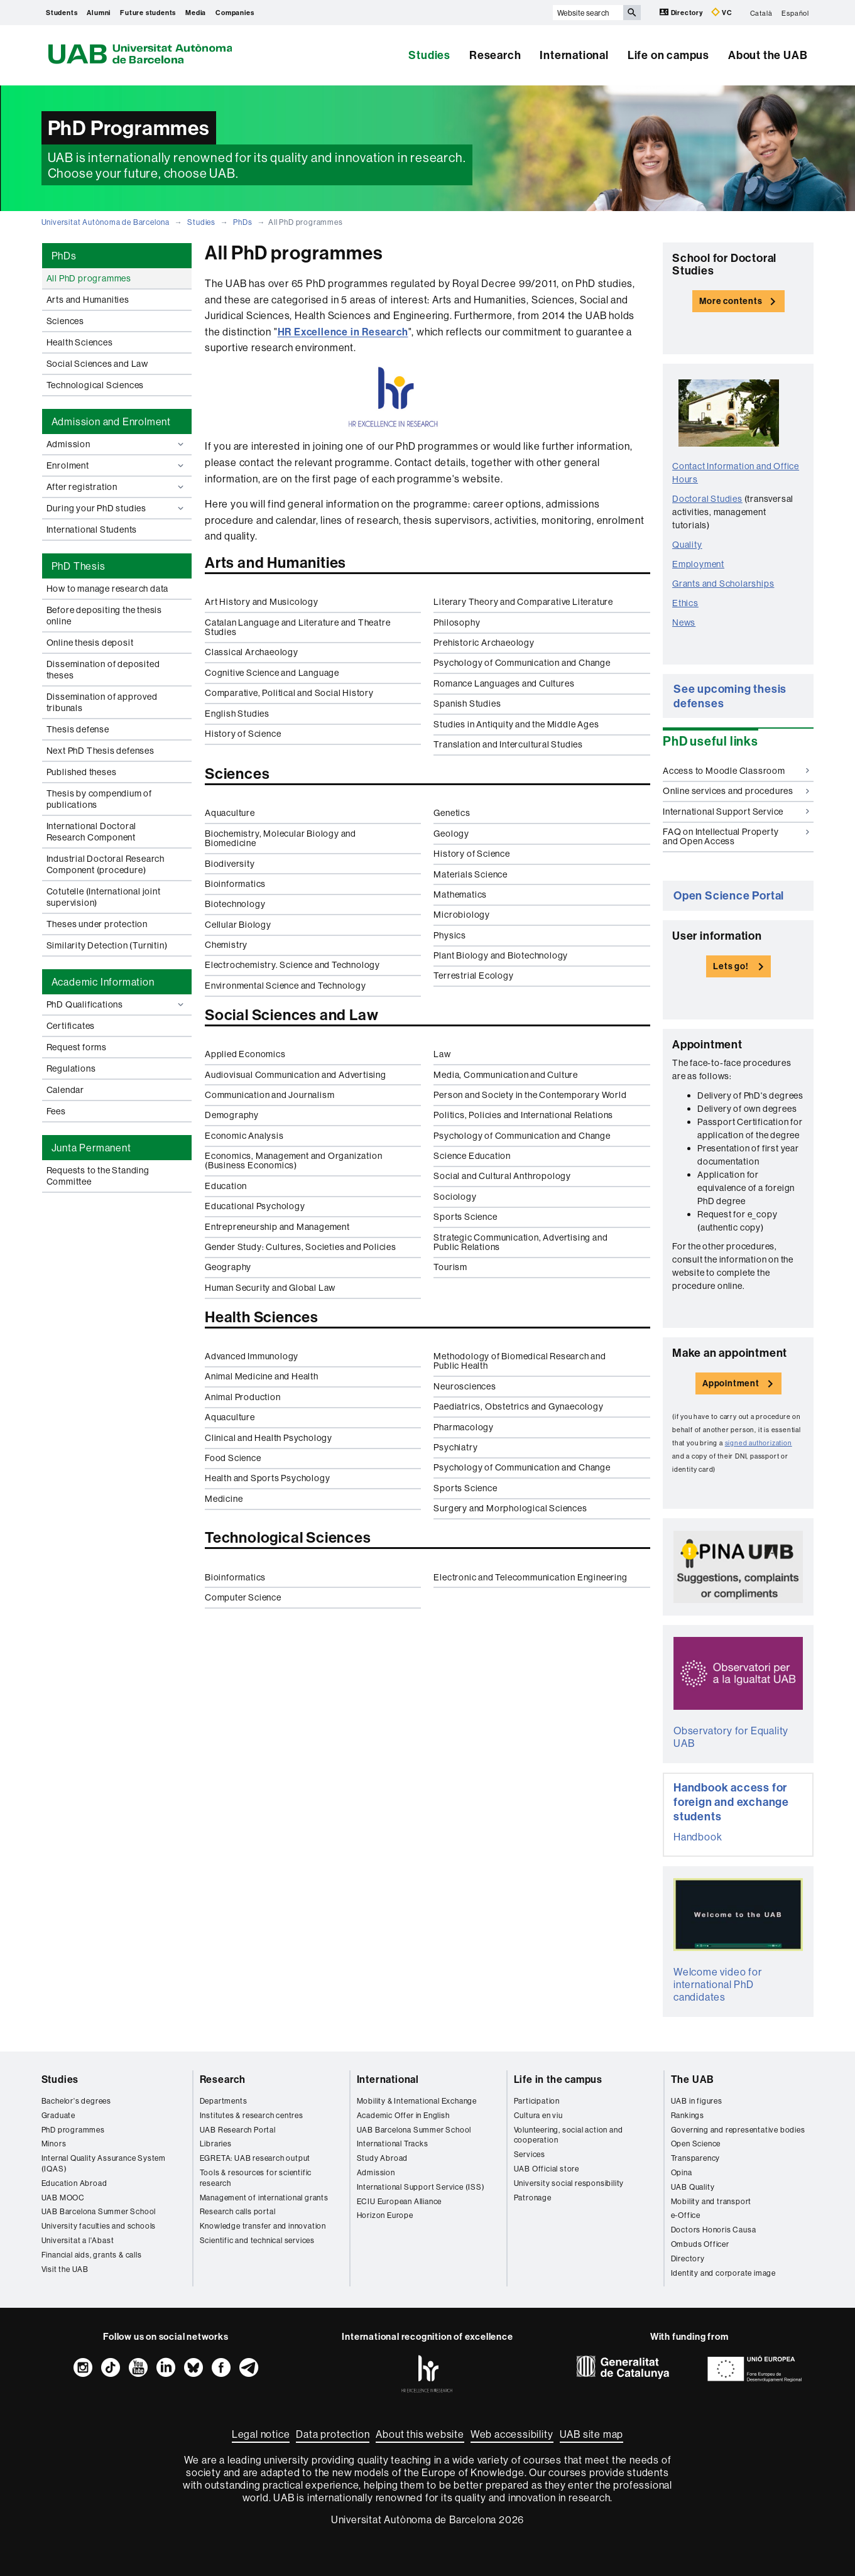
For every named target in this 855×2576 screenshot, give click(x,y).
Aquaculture (230, 812)
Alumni (99, 12)
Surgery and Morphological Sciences (510, 1508)
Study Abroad (382, 2158)
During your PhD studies (116, 508)
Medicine (223, 1498)
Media (195, 12)
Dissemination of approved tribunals (102, 702)
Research (495, 55)
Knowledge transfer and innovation (263, 2226)
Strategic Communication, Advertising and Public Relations (520, 1242)
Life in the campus (558, 2079)
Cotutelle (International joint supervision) (103, 897)
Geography (228, 1267)
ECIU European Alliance (399, 2201)
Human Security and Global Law (270, 1287)
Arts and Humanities (87, 299)
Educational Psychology (255, 1206)
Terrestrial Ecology (473, 975)
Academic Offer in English (403, 2115)
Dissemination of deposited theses (103, 669)
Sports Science (465, 1216)
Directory (682, 12)
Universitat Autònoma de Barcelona (105, 222)
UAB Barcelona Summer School (98, 2211)
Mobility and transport (711, 2201)
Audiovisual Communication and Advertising (295, 1074)
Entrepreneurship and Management (277, 1226)
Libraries (216, 2143)
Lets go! (730, 966)
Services (529, 2154)
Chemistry (226, 944)
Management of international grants (264, 2197)
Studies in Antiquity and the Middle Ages (516, 724)
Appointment (731, 1383)
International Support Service (736, 811)
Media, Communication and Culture (505, 1074)
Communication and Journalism (269, 1095)
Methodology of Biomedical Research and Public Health (519, 1360)
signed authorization (758, 1443)
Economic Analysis (244, 1135)
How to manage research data (107, 588)
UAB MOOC (63, 2197)
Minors (54, 2143)
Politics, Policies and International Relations (523, 1115)
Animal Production (243, 1397)
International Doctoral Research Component (91, 831)
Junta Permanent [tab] (91, 1147)
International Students (92, 529)
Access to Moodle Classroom (736, 770)
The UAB (693, 2079)
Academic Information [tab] (103, 982)
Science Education (472, 1155)
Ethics (685, 603)
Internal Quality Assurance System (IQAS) (103, 2163)
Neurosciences (464, 1386)
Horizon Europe (385, 2215)
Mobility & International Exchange (417, 2101)
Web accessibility (512, 2434)
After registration (116, 486)
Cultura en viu (538, 2115)
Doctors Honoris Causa (713, 2229)
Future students (148, 12)
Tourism (450, 1267)
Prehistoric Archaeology (483, 642)
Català (761, 12)
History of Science (243, 733)
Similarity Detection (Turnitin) (107, 945)
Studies (429, 55)
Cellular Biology (238, 924)
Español (795, 12)
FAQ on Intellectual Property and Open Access (736, 836)
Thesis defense (77, 729)
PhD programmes (73, 2129)
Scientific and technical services (257, 2240)
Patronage (533, 2197)
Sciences (65, 321)
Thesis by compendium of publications (99, 799)
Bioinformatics (235, 883)
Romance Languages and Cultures (503, 683)
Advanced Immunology (251, 1356)
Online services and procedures (736, 790)
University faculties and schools (98, 2226)
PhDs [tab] (64, 255)
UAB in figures (696, 2101)
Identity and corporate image (723, 2273)
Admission (116, 444)
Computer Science (243, 1597)
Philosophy (456, 622)
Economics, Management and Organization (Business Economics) (293, 1160)
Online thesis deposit (90, 642)
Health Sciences (79, 342)
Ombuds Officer (700, 2244)
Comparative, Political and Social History (289, 692)
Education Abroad (74, 2183)
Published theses (81, 772)
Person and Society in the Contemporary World (529, 1095)
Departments (224, 2101)
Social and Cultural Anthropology (502, 1176)
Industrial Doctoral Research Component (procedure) (105, 864)
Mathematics (460, 894)
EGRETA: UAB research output (255, 2158)
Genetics (451, 812)
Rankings (687, 2115)
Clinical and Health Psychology (268, 1437)
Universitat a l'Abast (77, 2240)
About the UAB (767, 55)
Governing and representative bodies (738, 2129)
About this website (420, 2434)
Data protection (332, 2434)
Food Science (233, 1458)
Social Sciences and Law (97, 363)
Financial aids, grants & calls (91, 2254)
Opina (681, 2172)
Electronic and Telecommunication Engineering (530, 1577)
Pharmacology (463, 1427)
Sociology (454, 1196)
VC (721, 12)
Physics (449, 935)
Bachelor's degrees (76, 2101)
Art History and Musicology (262, 601)
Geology (451, 833)
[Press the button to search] (632, 12)
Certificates (70, 1025)
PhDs (242, 222)
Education (226, 1186)
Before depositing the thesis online (104, 615)
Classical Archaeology (251, 652)
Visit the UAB (65, 2269)
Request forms (76, 1047)
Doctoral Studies (707, 498)
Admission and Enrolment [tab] (111, 421)
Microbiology (461, 914)
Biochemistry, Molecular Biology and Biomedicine (280, 838)
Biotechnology (235, 904)
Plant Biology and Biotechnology (500, 955)
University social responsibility (569, 2183)
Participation (537, 2101)
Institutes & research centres (251, 2115)
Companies (234, 12)
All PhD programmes (88, 278)
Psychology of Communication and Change (521, 662)
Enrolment (116, 465)
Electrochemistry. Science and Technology (292, 964)
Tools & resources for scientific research (256, 2178)
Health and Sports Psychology (267, 1478)
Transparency (696, 2158)
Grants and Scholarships (723, 583)
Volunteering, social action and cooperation (568, 2135)
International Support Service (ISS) (421, 2187)
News (683, 622)
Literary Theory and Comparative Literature (523, 601)
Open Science (696, 2143)
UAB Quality (693, 2187)
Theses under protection (97, 924)
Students (61, 12)
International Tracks (392, 2143)
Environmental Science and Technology (285, 985)
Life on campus (668, 55)
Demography (232, 1115)
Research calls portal (238, 2211)
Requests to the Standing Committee (98, 1176)
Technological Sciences (95, 385)
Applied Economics (245, 1054)
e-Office (685, 2215)
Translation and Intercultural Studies (508, 744)
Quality (687, 544)
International (574, 55)
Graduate (58, 2115)
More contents (730, 301)
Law (441, 1054)
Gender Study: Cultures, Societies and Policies (300, 1247)
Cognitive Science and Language (272, 672)
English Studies (237, 713)
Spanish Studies (467, 703)
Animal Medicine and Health (262, 1376)
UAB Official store (546, 2168)
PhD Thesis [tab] (79, 566)
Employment (698, 564)
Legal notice (261, 2434)
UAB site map (592, 2434)
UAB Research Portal (238, 2129)
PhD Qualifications (116, 1004)
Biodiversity (230, 863)
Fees (56, 1111)
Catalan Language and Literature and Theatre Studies (297, 627)
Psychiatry (455, 1447)
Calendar (65, 1089)
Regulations (71, 1068)
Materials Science (470, 874)
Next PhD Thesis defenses (100, 750)
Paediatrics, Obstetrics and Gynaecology (518, 1406)
